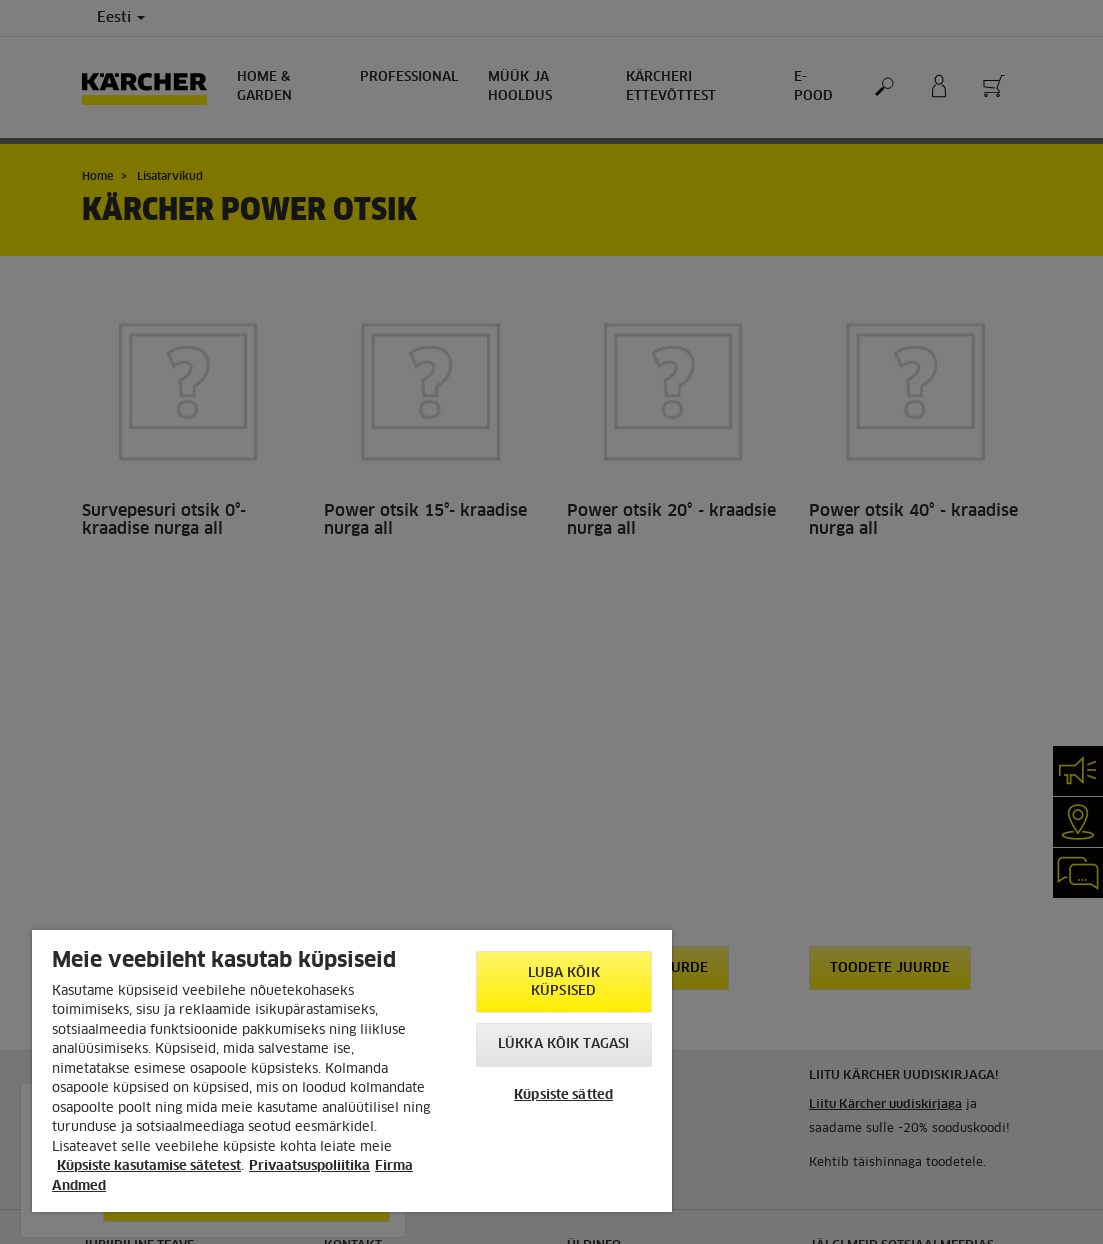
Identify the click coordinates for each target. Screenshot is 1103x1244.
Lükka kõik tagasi (563, 1044)
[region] (352, 1071)
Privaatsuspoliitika (309, 1166)
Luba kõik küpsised (564, 982)
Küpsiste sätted (563, 1095)
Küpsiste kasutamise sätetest (149, 1166)
